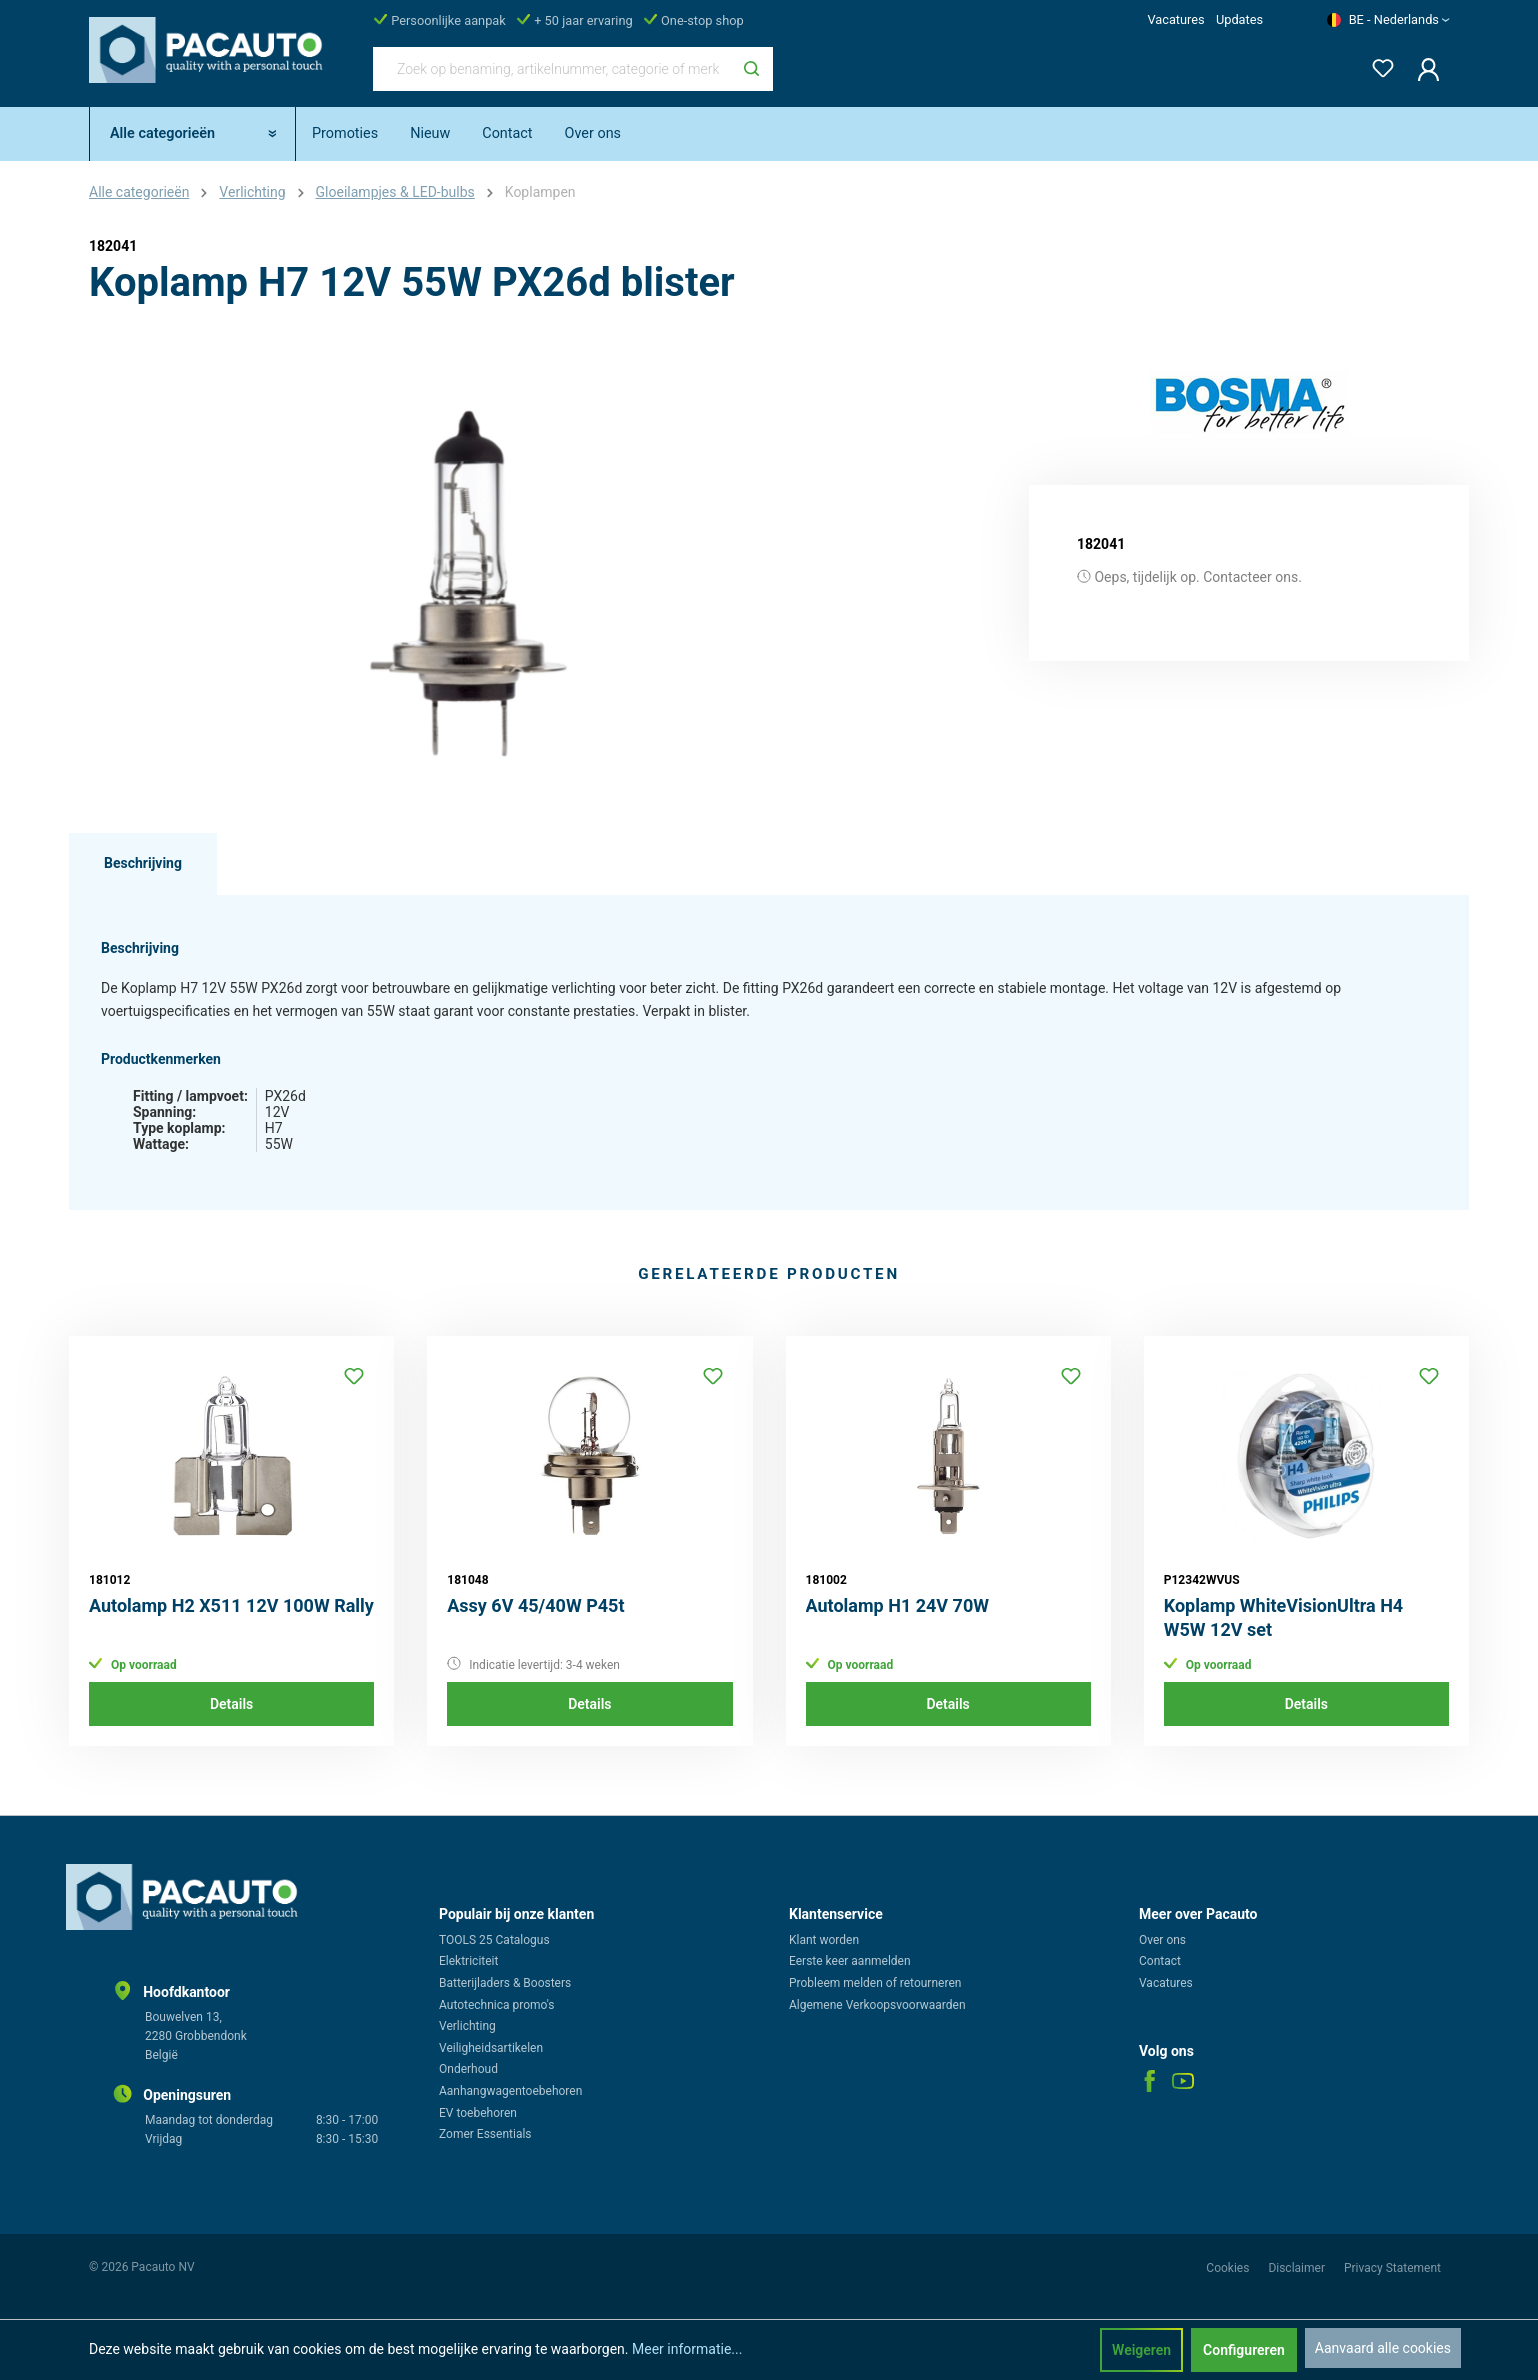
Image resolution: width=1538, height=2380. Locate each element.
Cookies (1229, 2268)
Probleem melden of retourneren (875, 1983)
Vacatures (1175, 19)
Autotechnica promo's (496, 2005)
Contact (1160, 1961)
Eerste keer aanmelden (850, 1961)
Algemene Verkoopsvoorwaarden (877, 2005)
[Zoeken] (751, 69)
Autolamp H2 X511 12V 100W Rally (231, 1605)
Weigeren (1141, 2350)
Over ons (1162, 1940)
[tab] (143, 864)
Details (231, 1704)
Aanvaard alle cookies (1383, 2348)
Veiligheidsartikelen (491, 2048)
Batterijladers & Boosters (505, 1983)
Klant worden (824, 1940)
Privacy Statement (1392, 2268)
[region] (469, 582)
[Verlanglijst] (1377, 64)
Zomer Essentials (485, 2134)
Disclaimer (1298, 2268)
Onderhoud (468, 2069)
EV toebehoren (478, 2113)
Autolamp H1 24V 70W (897, 1605)
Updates (1239, 19)
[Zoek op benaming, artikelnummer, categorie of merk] (552, 69)
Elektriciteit (468, 1961)
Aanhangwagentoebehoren (510, 2091)
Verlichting (467, 2026)
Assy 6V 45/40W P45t (535, 1605)
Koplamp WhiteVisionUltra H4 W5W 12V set (1283, 1617)
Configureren (1244, 2350)
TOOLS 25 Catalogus (494, 1940)
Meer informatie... (687, 2349)
